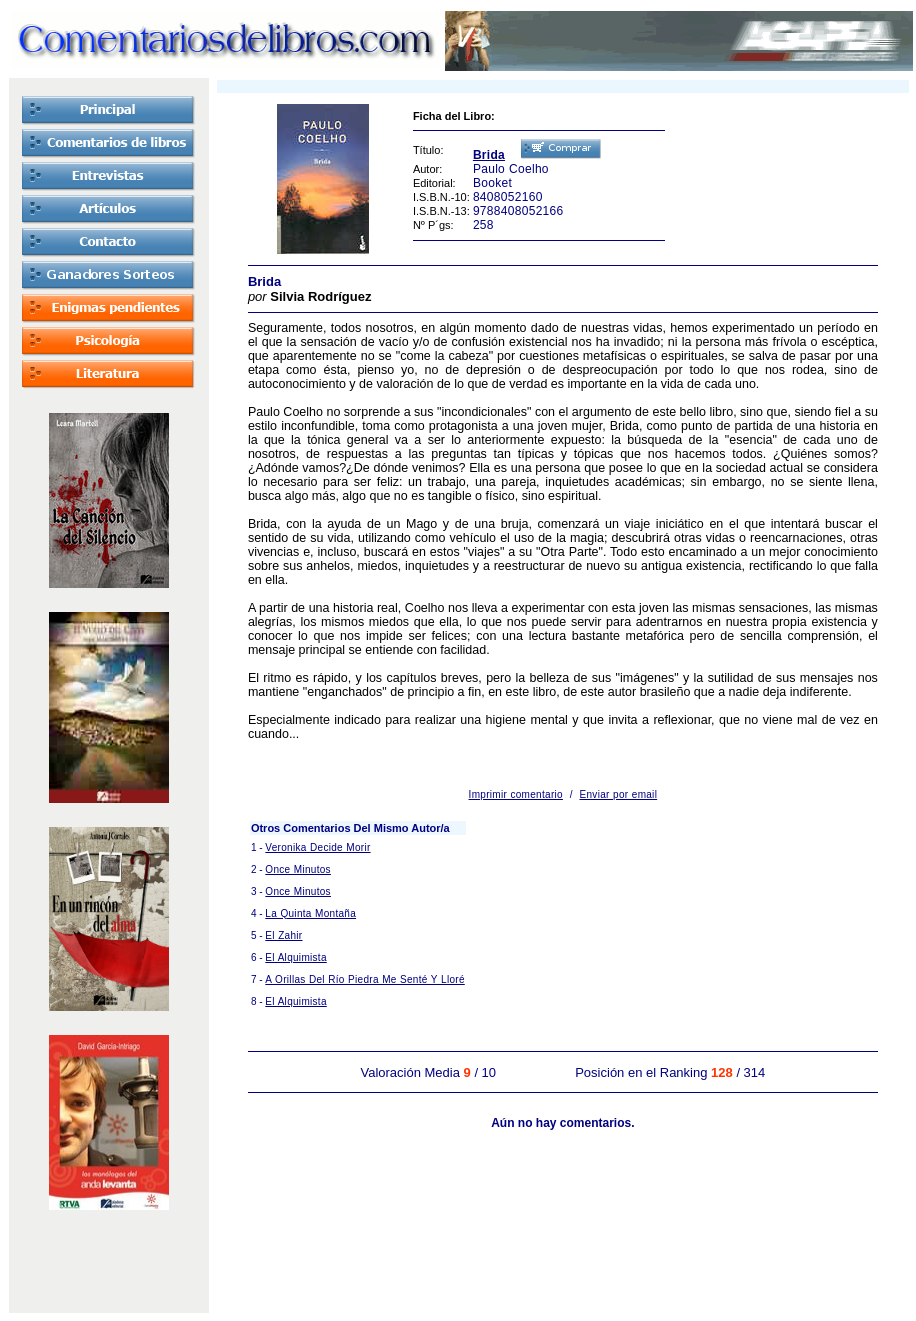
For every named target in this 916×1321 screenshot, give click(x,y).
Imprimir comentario (516, 794)
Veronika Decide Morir (317, 847)
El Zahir (283, 935)
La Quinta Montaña (310, 913)
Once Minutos (298, 869)
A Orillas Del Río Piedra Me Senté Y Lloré (364, 979)
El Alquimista (295, 957)
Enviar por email (619, 794)
